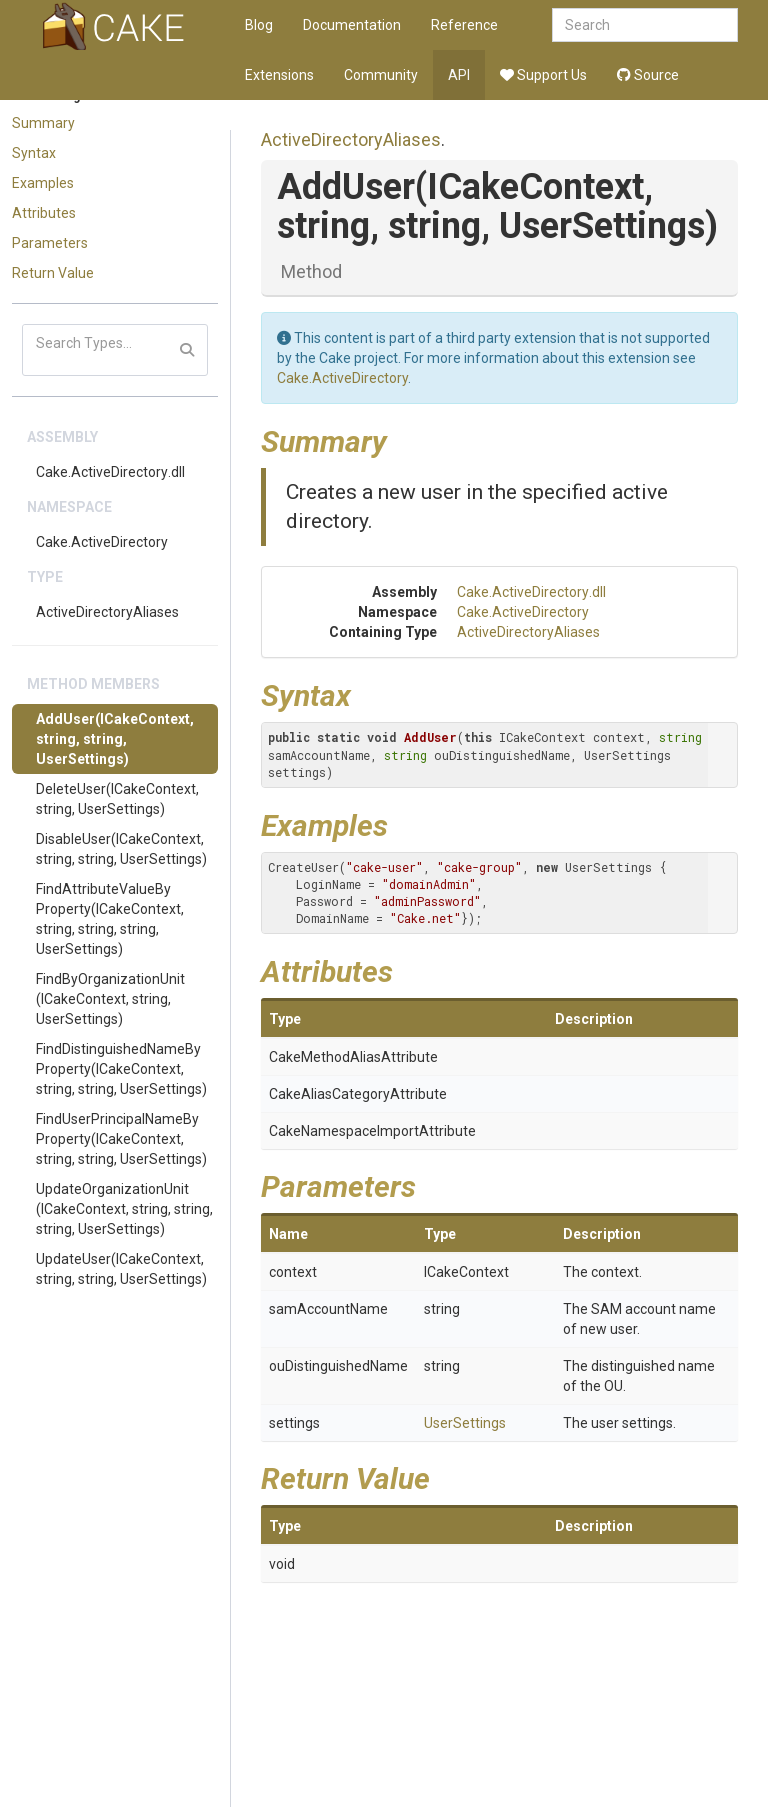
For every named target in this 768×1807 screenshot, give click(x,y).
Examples (43, 183)
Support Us (543, 75)
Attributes (44, 213)
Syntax (34, 153)
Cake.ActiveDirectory (102, 542)
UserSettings (465, 1423)
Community (381, 75)
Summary (43, 123)
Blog (259, 25)
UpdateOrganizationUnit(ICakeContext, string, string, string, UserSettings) (124, 1209)
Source (648, 75)
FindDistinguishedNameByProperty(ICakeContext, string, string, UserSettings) (121, 1069)
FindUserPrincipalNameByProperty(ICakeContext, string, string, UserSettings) (121, 1139)
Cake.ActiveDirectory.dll (110, 472)
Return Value (53, 273)
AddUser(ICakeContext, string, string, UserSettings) (115, 739)
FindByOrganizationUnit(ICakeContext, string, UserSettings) (110, 999)
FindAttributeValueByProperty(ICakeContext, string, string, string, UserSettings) (110, 919)
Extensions (279, 75)
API (459, 75)
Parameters (50, 243)
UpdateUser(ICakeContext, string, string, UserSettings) (121, 1269)
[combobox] (645, 25)
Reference (464, 25)
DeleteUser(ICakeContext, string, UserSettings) (117, 799)
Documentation (352, 25)
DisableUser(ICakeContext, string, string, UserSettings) (121, 849)
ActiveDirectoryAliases (107, 612)
